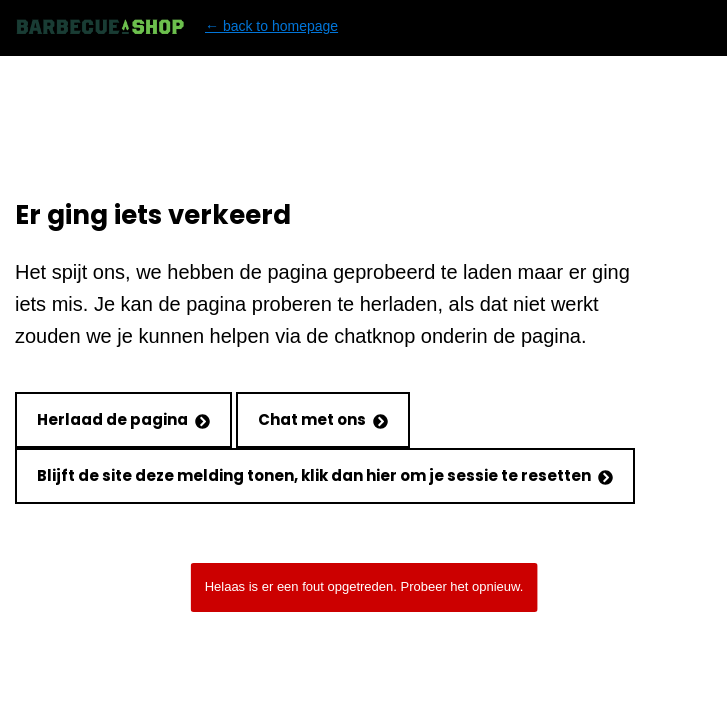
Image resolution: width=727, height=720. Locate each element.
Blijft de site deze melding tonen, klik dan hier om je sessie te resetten (325, 475)
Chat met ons (323, 419)
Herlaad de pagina (123, 419)
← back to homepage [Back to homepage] (176, 26)
